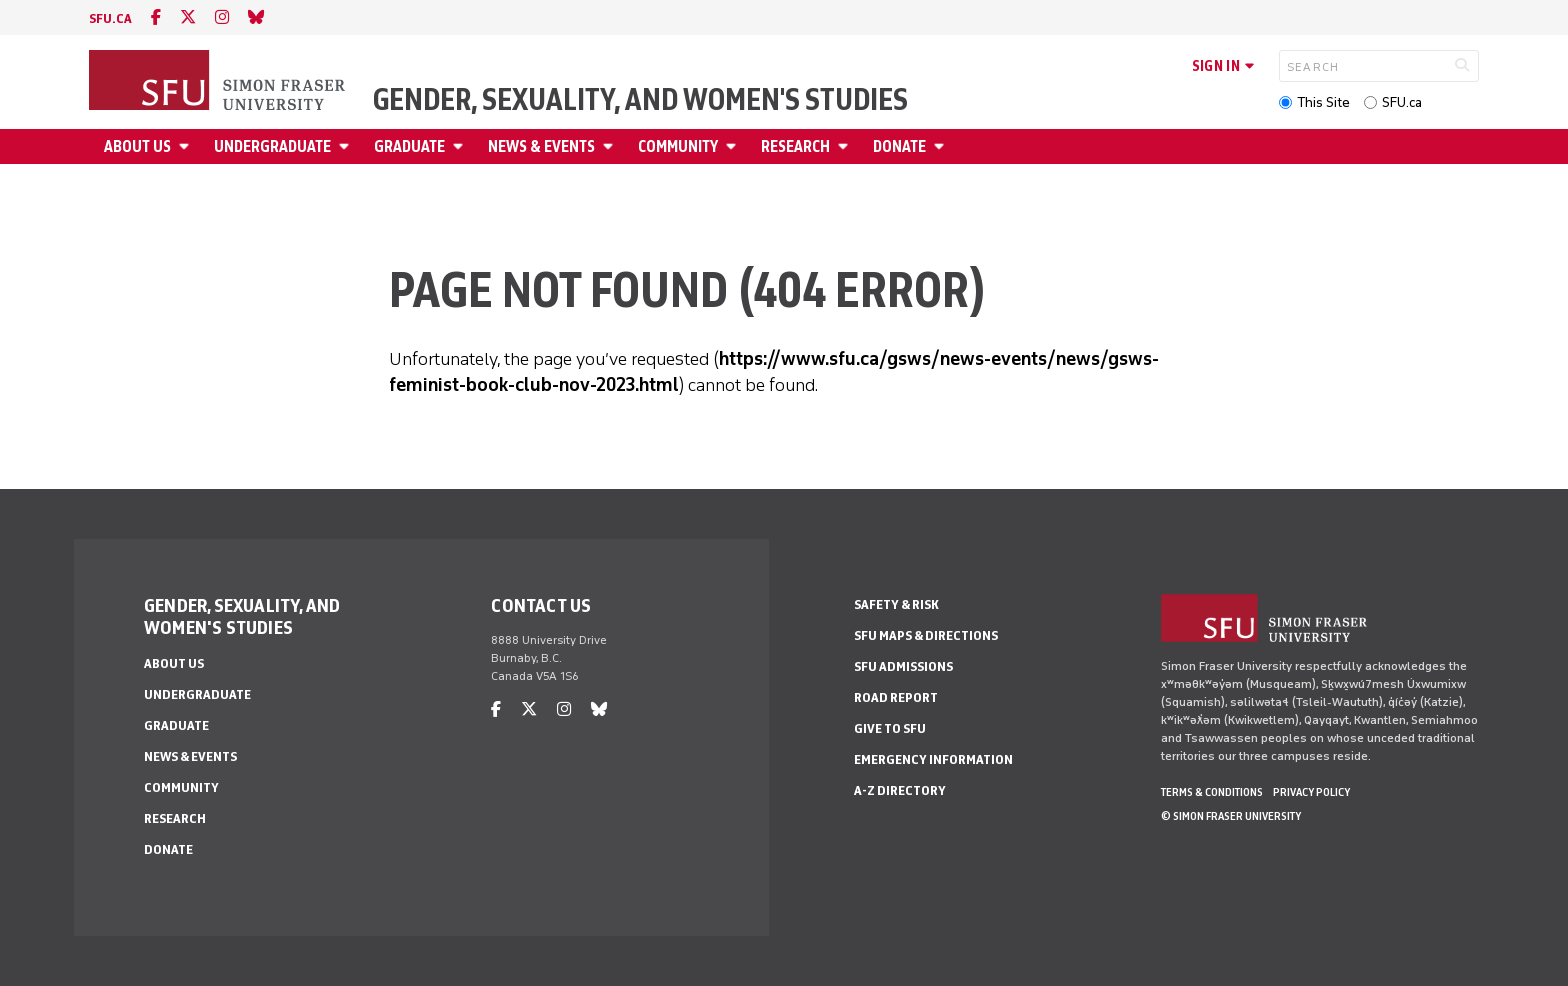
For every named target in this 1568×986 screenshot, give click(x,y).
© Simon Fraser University (1231, 816)
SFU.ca (1402, 102)
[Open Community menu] (734, 146)
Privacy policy (1311, 792)
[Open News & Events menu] (611, 146)
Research (795, 146)
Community (678, 146)
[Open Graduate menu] (461, 146)
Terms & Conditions (1212, 792)
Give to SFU (890, 728)
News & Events (541, 146)
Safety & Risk (896, 604)
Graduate (409, 146)
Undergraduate (272, 146)
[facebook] (156, 17)
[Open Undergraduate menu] (347, 146)
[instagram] (222, 17)
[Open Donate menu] (942, 146)
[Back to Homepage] (219, 82)
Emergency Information (933, 759)
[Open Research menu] (846, 146)
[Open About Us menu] (187, 146)
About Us (137, 146)
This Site (1323, 102)
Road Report (896, 697)
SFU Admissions (903, 666)
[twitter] (188, 17)
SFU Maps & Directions (926, 635)
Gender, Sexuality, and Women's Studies (640, 100)
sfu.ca (110, 18)
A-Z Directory (900, 790)
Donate (899, 146)
